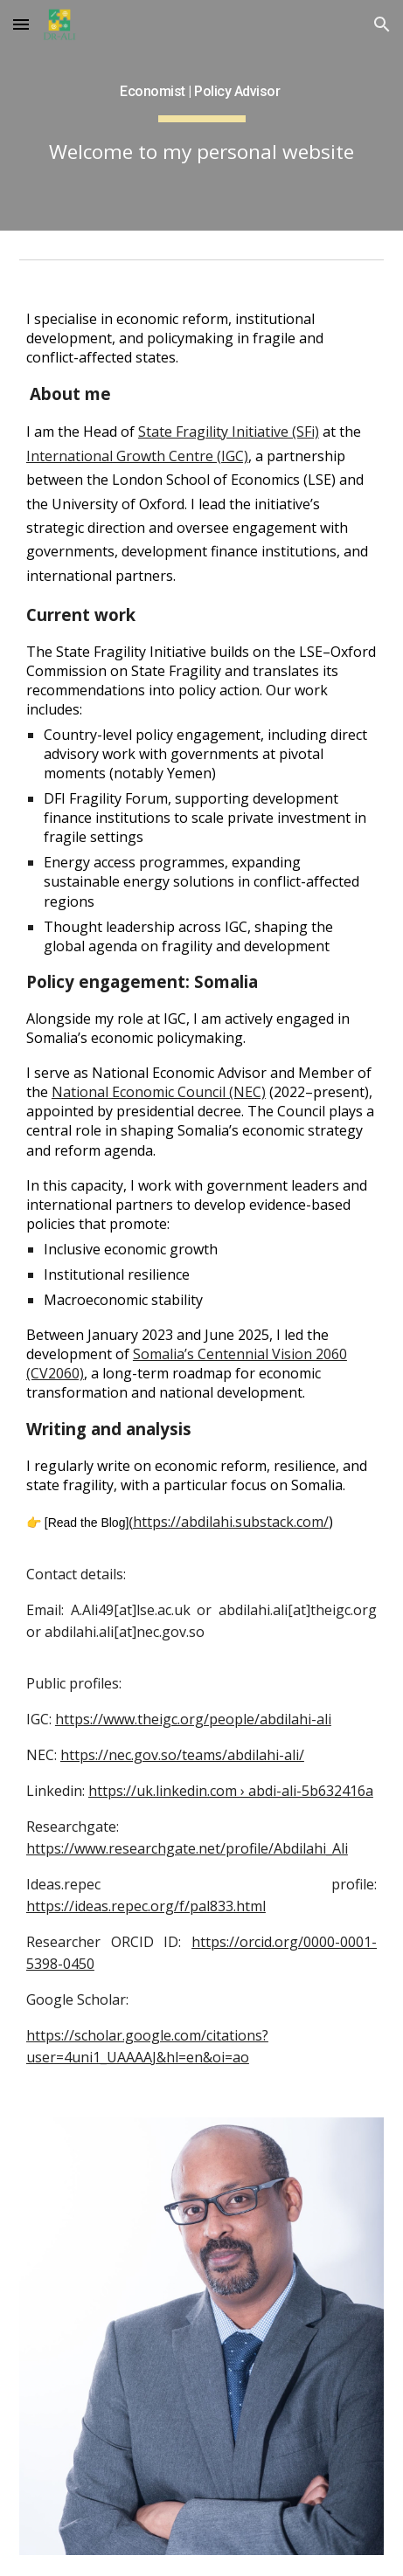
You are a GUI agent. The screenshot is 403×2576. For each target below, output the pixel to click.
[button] (21, 24)
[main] (201, 115)
